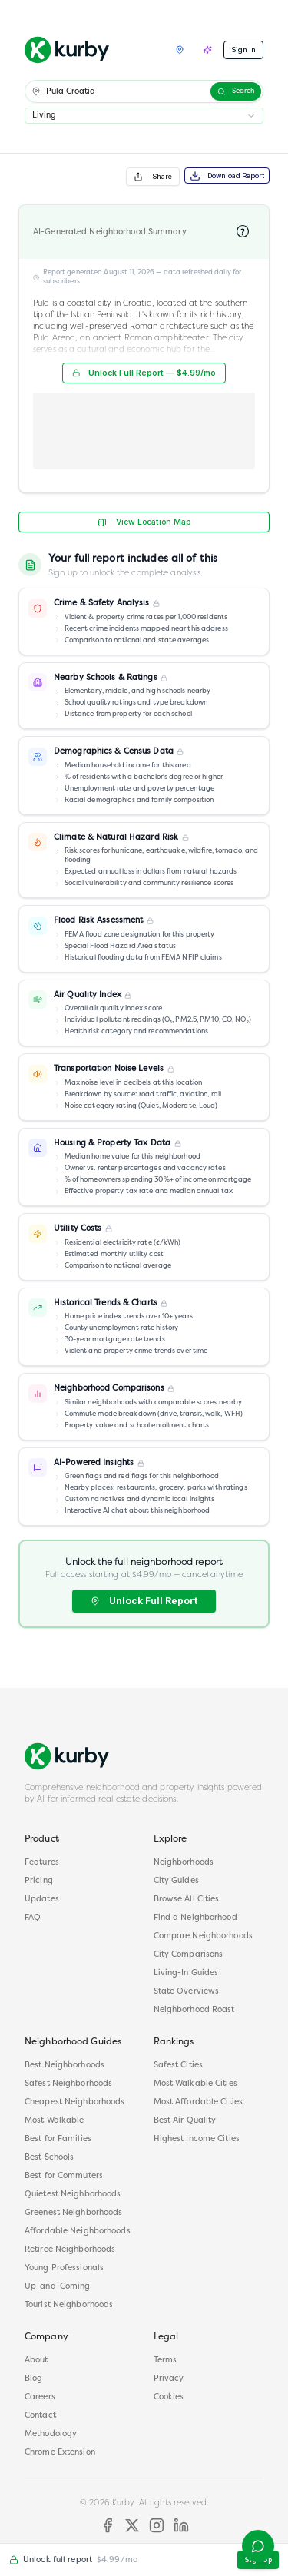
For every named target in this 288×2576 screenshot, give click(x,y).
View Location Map (144, 522)
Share (153, 176)
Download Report (227, 176)
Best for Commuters (64, 2176)
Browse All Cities (187, 1899)
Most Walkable (54, 2121)
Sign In (243, 49)
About (36, 2360)
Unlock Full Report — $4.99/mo (144, 373)
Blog (33, 2379)
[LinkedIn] (181, 2525)
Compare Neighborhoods (203, 1936)
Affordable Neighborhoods (78, 2231)
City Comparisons (188, 1955)
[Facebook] (107, 2525)
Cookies (169, 2397)
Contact (40, 2416)
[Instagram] (156, 2525)
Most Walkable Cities (195, 2084)
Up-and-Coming (57, 2287)
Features (42, 1862)
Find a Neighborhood (195, 1918)
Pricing (39, 1881)
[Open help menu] (258, 2546)
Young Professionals (64, 2268)
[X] (132, 2525)
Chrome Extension (60, 2452)
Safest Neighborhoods (68, 2084)
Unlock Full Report (144, 1600)
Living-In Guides (186, 1973)
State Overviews (187, 1992)
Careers (40, 2397)
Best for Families (58, 2139)
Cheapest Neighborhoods (74, 2102)
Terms (165, 2360)
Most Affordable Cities (198, 2102)
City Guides (176, 1881)
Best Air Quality (185, 2121)
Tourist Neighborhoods (69, 2305)
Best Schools (49, 2157)
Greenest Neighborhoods (73, 2213)
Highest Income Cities (197, 2139)
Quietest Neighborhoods (73, 2194)
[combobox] (144, 116)
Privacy (169, 2379)
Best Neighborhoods (64, 2065)
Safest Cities (178, 2065)
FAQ (33, 1918)
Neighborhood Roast (194, 2010)
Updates (42, 1899)
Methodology (51, 2434)
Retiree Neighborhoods (70, 2250)
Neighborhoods (184, 1862)
